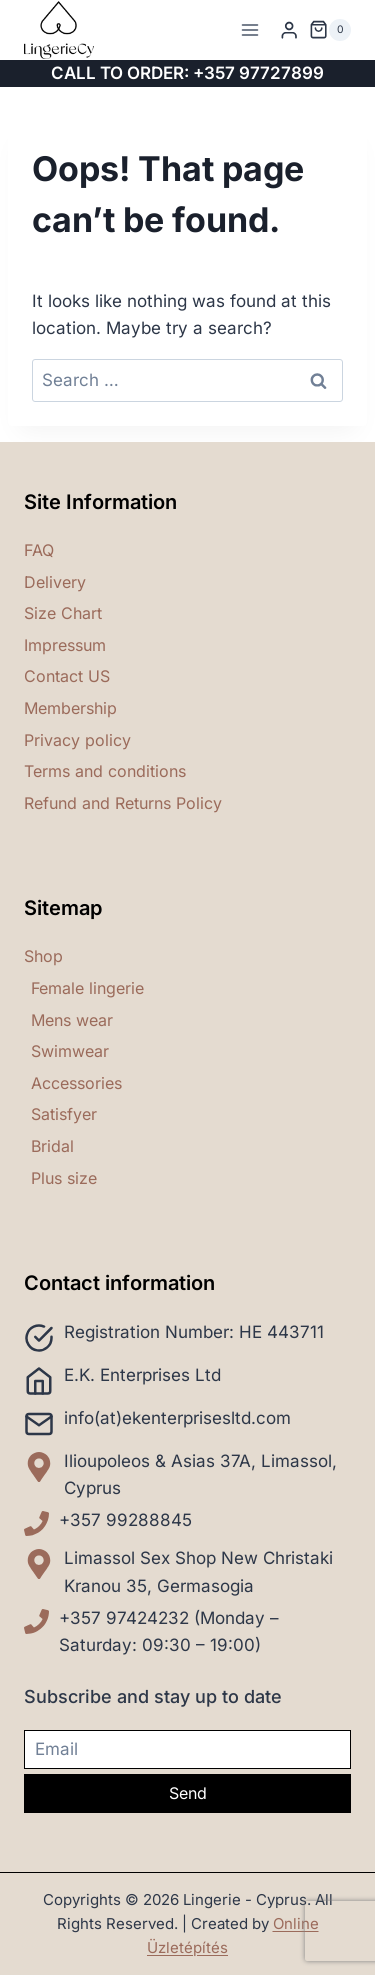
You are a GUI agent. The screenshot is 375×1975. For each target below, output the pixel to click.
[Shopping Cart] (330, 30)
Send (188, 1793)
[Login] (289, 30)
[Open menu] (250, 29)
